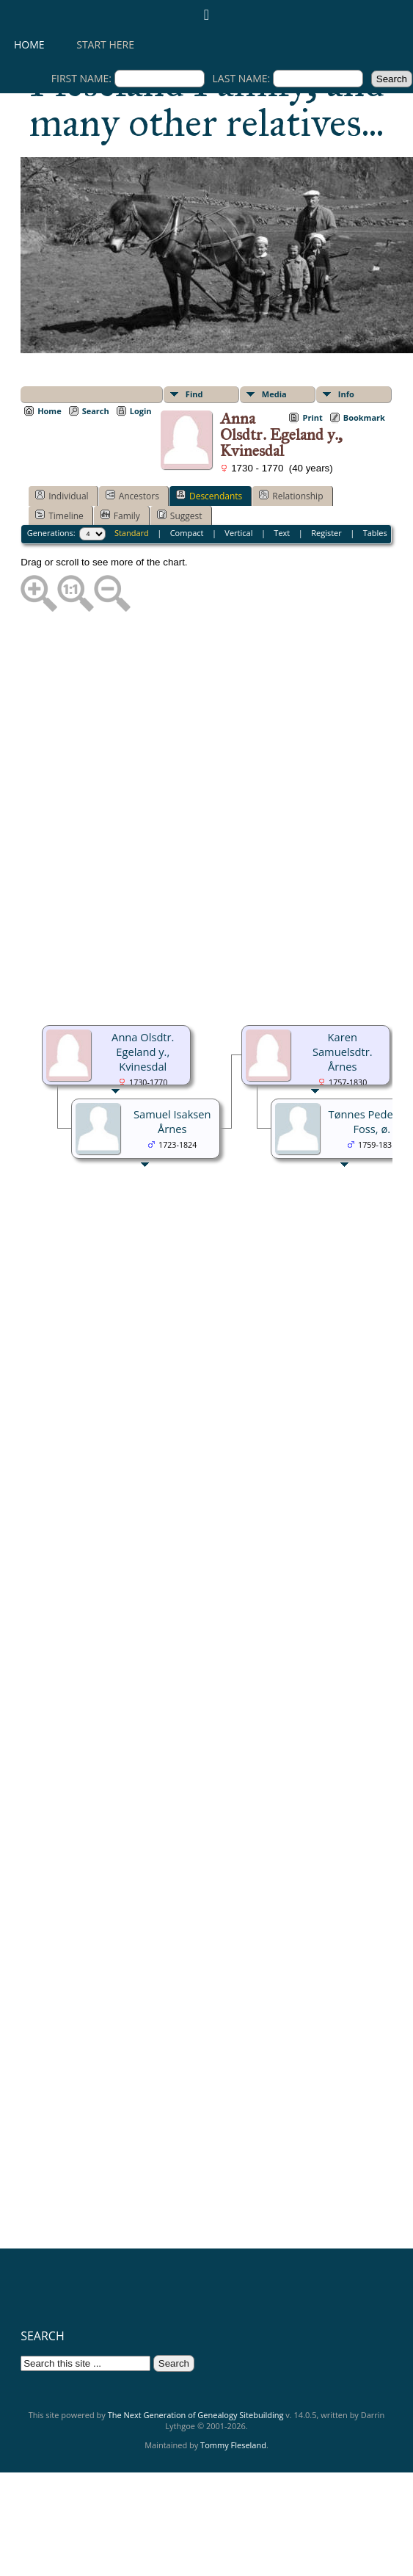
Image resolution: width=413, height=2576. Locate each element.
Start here (105, 44)
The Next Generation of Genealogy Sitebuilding (196, 2414)
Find (194, 393)
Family (120, 515)
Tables (375, 532)
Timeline (59, 515)
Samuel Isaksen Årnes (172, 1121)
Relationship (291, 495)
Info (346, 393)
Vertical (238, 532)
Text (282, 532)
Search (95, 410)
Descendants (209, 495)
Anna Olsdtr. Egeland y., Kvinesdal (143, 1052)
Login (141, 410)
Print (312, 417)
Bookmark (364, 417)
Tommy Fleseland (233, 2444)
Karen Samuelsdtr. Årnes (343, 1052)
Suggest (179, 515)
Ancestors (132, 495)
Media (274, 393)
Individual (62, 495)
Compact (187, 532)
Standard (131, 532)
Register (326, 532)
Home (29, 44)
